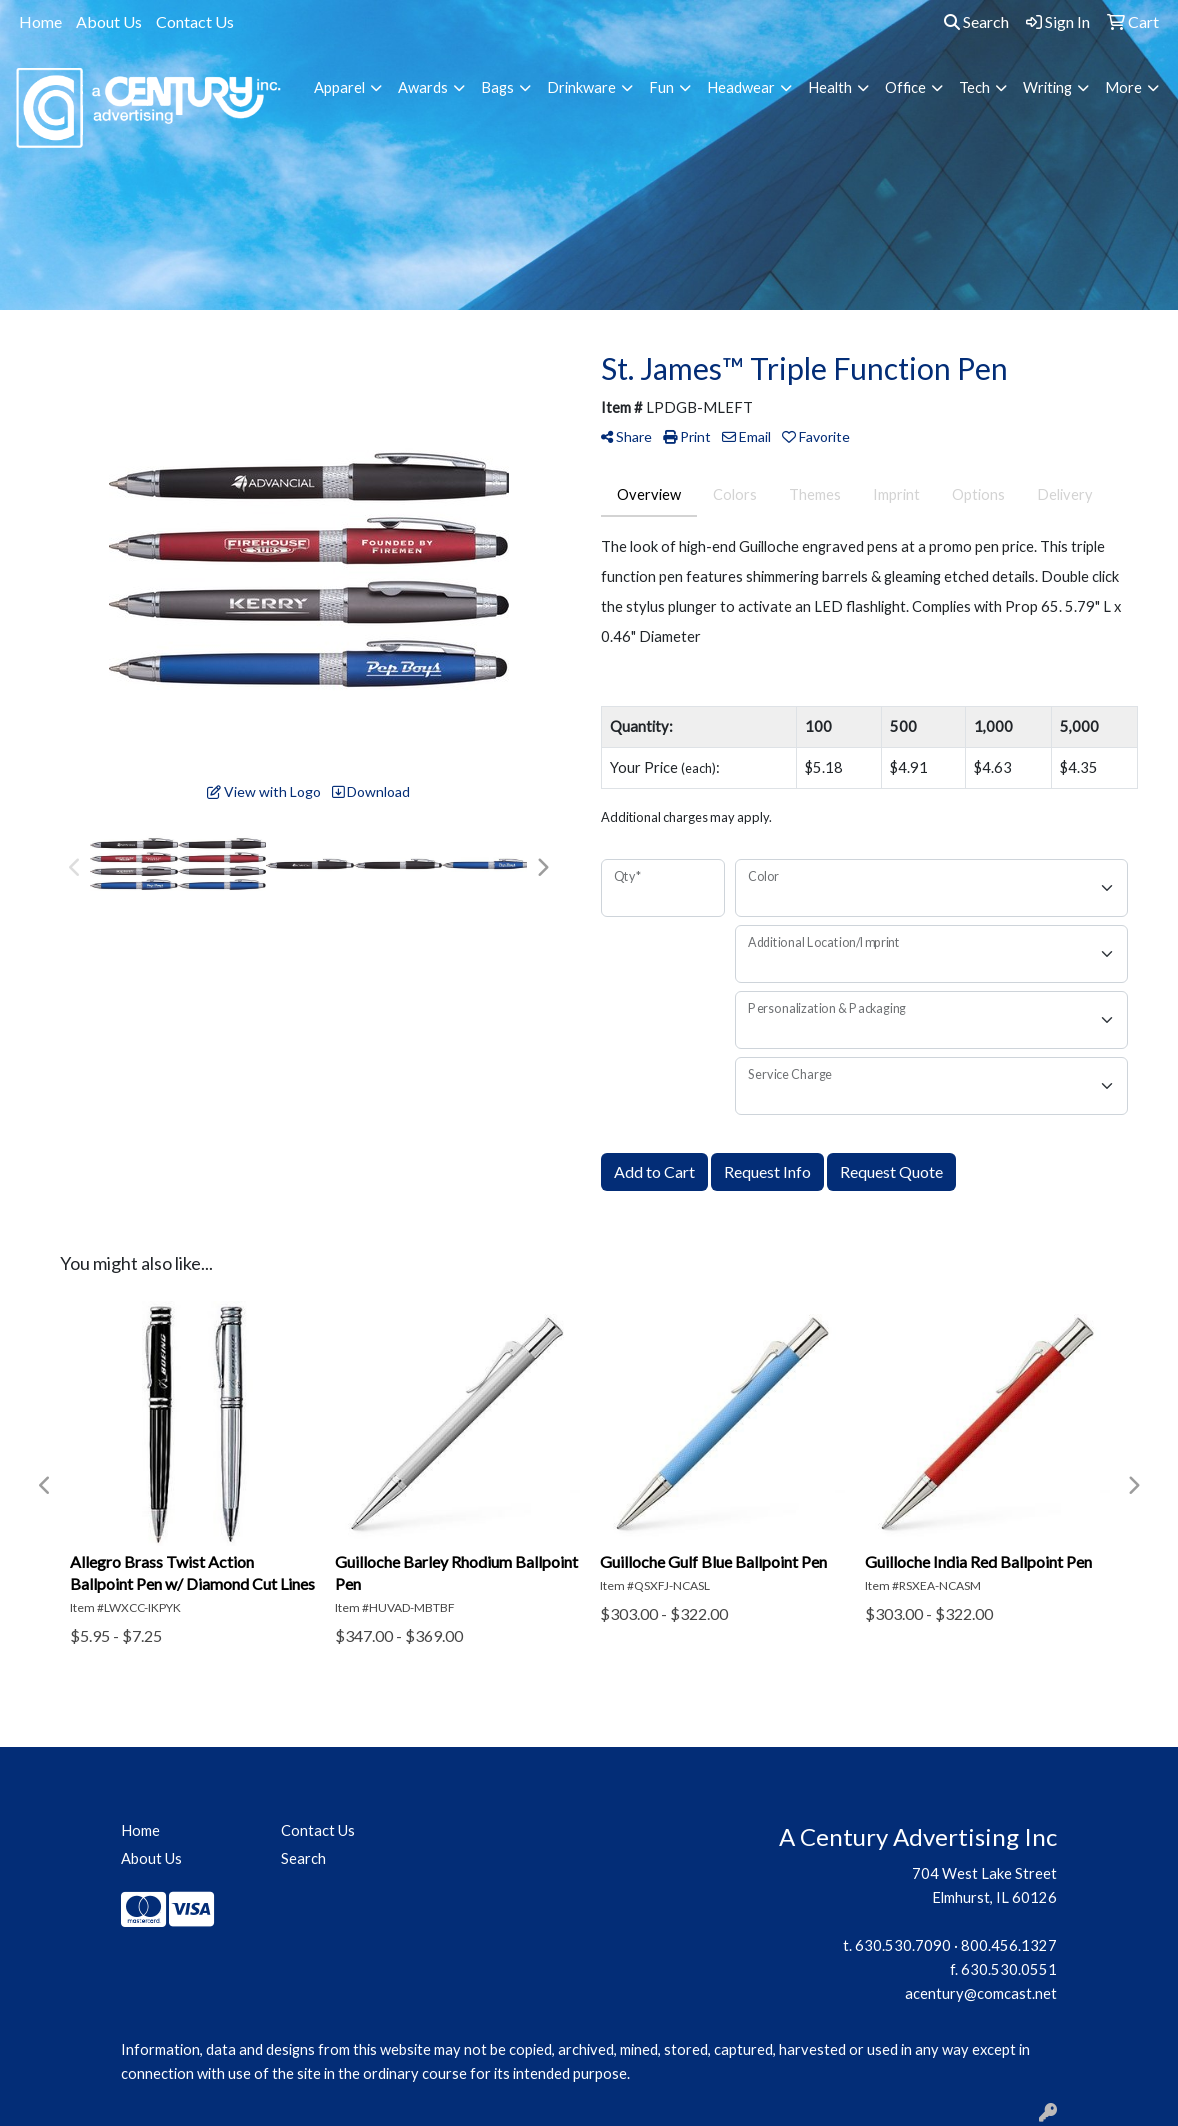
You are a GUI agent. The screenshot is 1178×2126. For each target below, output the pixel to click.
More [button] (1123, 87)
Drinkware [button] (581, 87)
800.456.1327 (1009, 1945)
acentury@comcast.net (981, 1993)
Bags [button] (497, 87)
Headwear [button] (741, 87)
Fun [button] (661, 87)
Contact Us (195, 21)
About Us (109, 21)
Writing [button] (1047, 87)
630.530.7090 (903, 1945)
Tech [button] (974, 87)
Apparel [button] (339, 87)
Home (40, 21)
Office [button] (905, 87)
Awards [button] (423, 87)
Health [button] (830, 87)
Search (976, 21)
